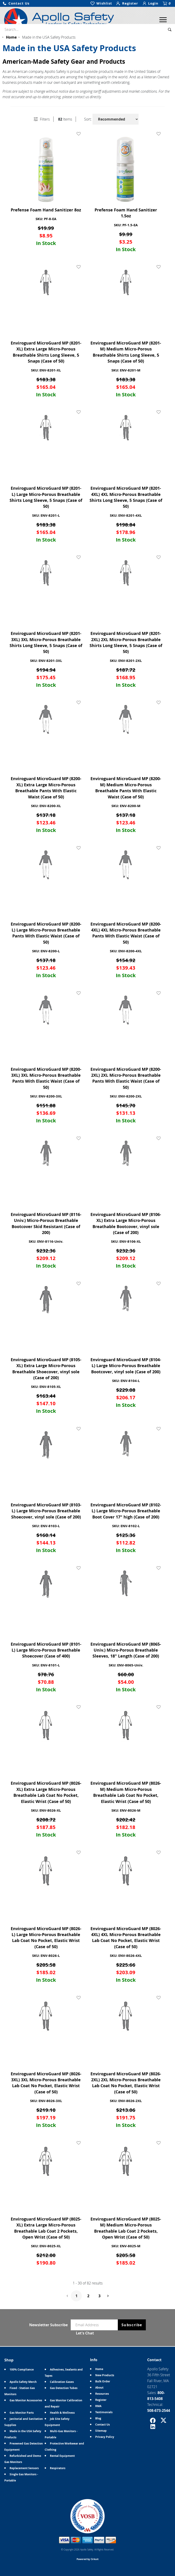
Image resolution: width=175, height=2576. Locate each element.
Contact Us (102, 2424)
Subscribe (131, 2324)
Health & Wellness (62, 2413)
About (99, 2387)
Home (99, 2369)
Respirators (57, 2468)
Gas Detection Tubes (63, 2388)
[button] (16, 3)
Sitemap (101, 2431)
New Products (104, 2375)
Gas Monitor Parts (22, 2413)
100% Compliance (22, 2369)
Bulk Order (102, 2381)
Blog (98, 2418)
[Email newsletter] (95, 2324)
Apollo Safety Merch (23, 2382)
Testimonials (104, 2412)
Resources (102, 2394)
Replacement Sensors (24, 2468)
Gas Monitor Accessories (26, 2400)
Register (100, 2400)
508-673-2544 (158, 2410)
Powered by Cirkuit (87, 2559)
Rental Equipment (62, 2456)
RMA (98, 2406)
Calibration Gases (62, 2382)
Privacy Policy (104, 2437)
